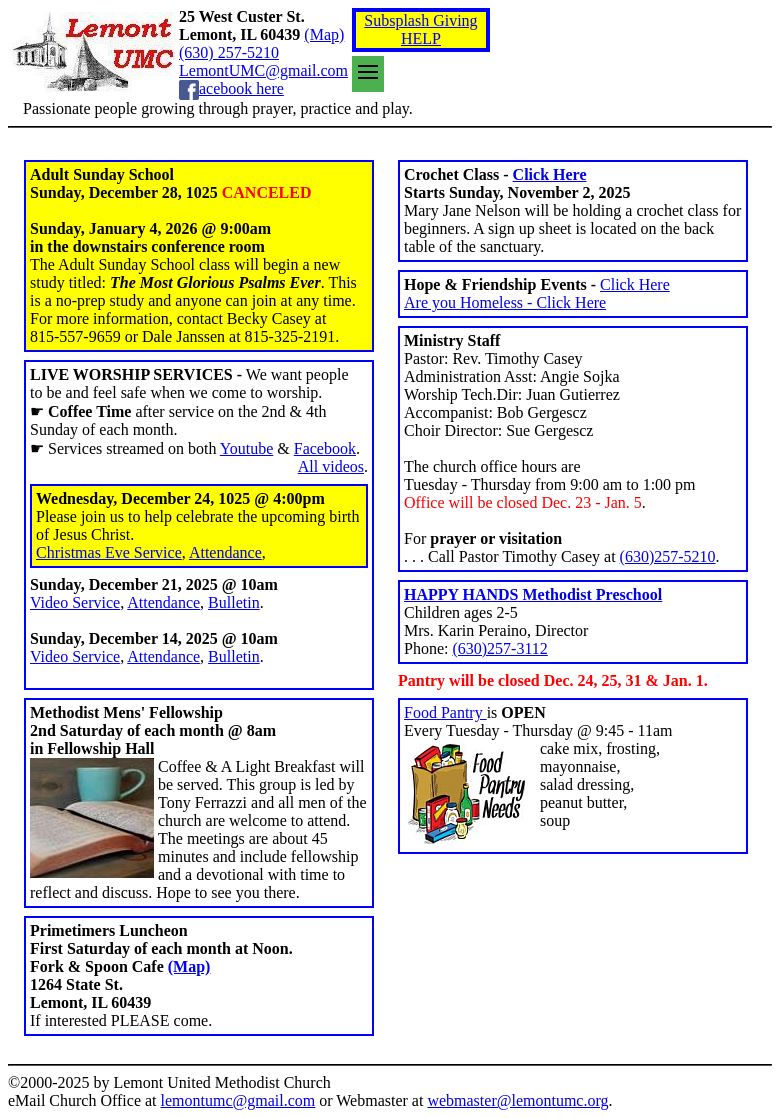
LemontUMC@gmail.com (263, 70)
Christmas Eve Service (109, 552)
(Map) (324, 34)
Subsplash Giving (420, 20)
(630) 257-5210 (229, 52)
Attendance (225, 552)
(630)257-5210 (668, 556)
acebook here (241, 88)
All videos (331, 466)
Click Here (550, 174)
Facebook (325, 448)
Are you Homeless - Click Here (505, 302)
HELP (421, 38)
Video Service (75, 602)
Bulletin (234, 602)
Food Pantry (445, 712)
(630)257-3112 (499, 648)
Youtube (247, 448)
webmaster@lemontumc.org (517, 1100)
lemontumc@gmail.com (238, 1100)
